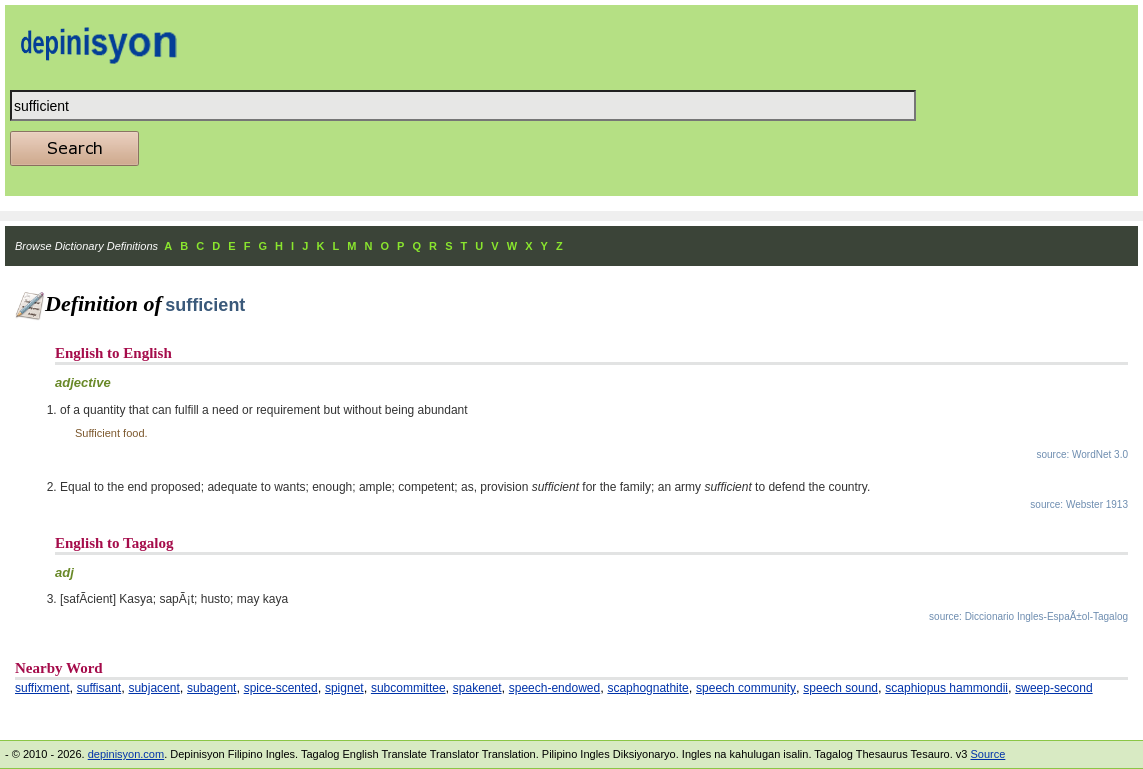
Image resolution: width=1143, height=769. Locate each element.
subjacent (153, 688)
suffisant (99, 688)
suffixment (42, 688)
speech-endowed (554, 688)
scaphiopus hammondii (946, 688)
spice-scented (281, 688)
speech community (746, 688)
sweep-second (1053, 688)
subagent (211, 688)
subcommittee (408, 688)
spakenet (477, 688)
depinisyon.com (126, 754)
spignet (344, 688)
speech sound (840, 688)
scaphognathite (647, 688)
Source (987, 754)
